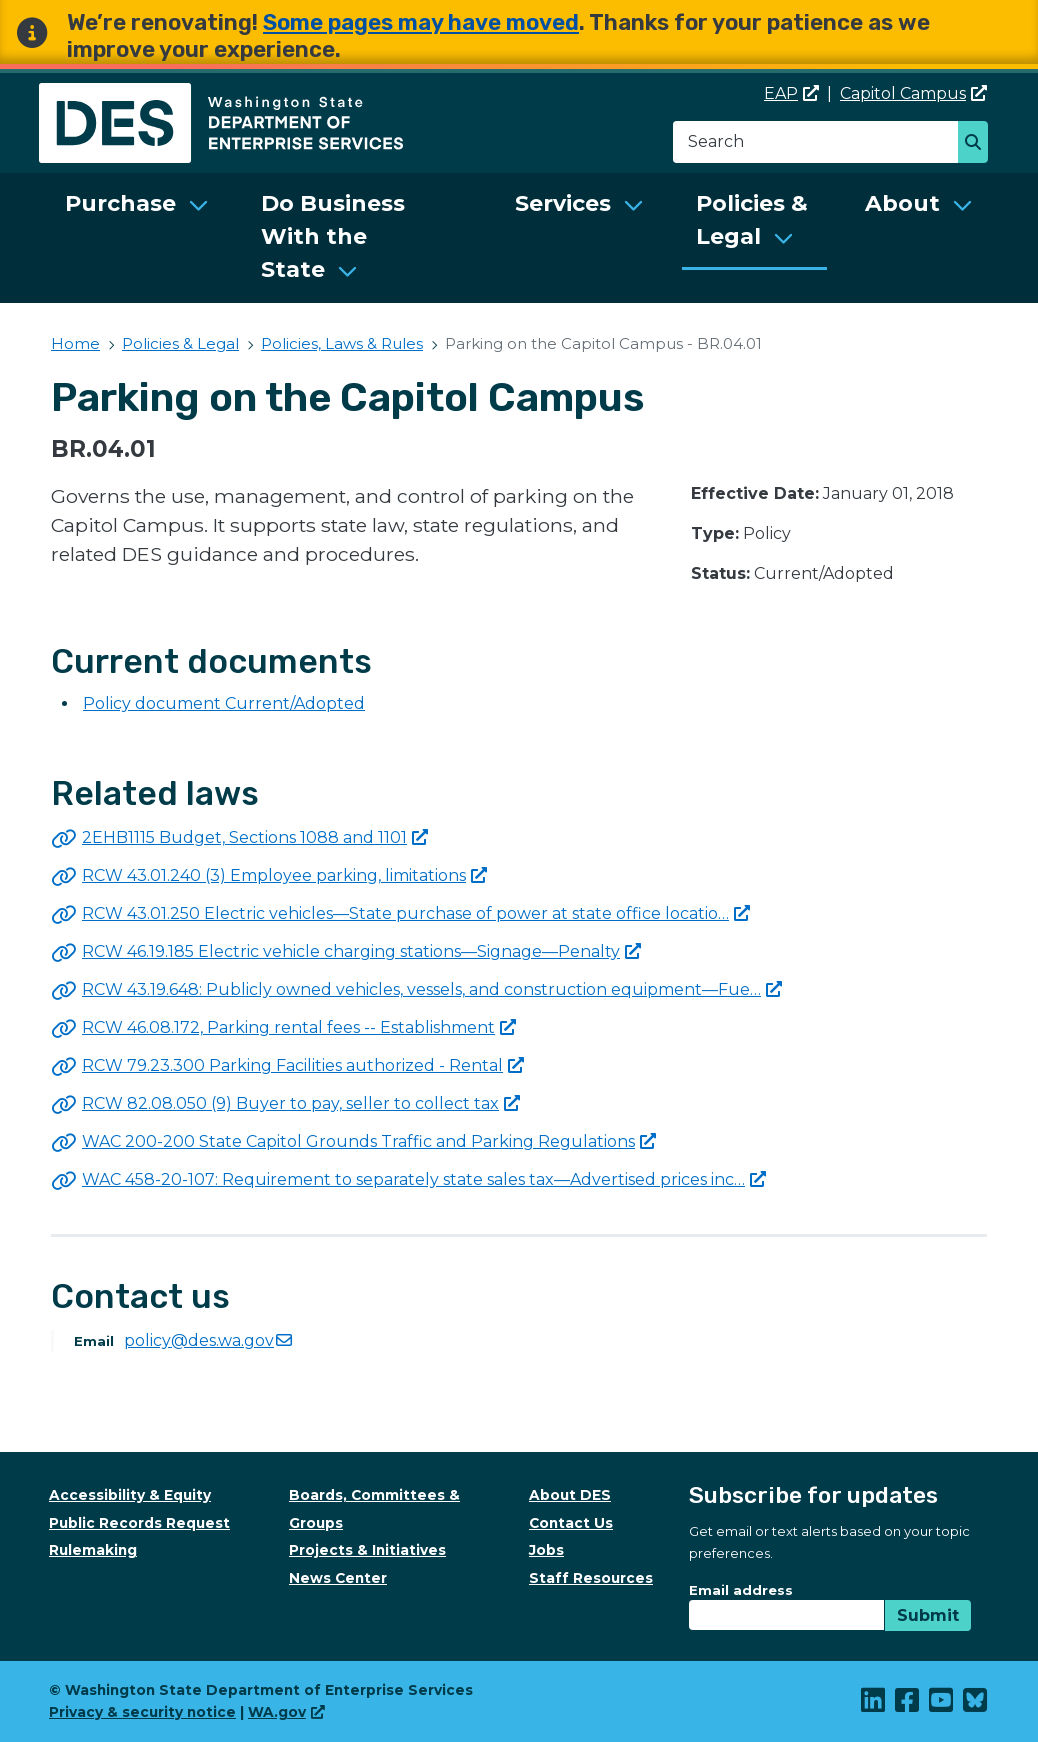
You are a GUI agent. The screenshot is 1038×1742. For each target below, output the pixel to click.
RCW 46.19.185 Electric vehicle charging (361, 951)
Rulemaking (93, 1550)
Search (978, 144)
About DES (570, 1495)
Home (75, 343)
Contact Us (571, 1523)
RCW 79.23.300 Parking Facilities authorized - (303, 1065)
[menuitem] (137, 238)
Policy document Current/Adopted (224, 703)
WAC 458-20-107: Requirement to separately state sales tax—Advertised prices (424, 1179)
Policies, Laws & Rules (342, 343)
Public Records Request (139, 1523)
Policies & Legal (752, 220)
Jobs (546, 1550)
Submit (928, 1615)
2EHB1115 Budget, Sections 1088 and (255, 837)
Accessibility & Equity (130, 1495)
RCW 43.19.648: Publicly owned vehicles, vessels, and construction (432, 989)
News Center (338, 1578)
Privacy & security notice (142, 1712)
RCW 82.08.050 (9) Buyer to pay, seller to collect (301, 1103)
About (902, 203)
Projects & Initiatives (367, 1550)
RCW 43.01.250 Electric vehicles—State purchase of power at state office (416, 913)
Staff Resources (591, 1578)
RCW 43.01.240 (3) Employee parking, (284, 875)
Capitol (913, 93)
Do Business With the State (333, 236)
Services (563, 203)
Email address (741, 1590)
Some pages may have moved (421, 22)
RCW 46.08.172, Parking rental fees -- (299, 1027)
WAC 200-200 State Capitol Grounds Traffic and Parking (369, 1141)
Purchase (120, 203)
